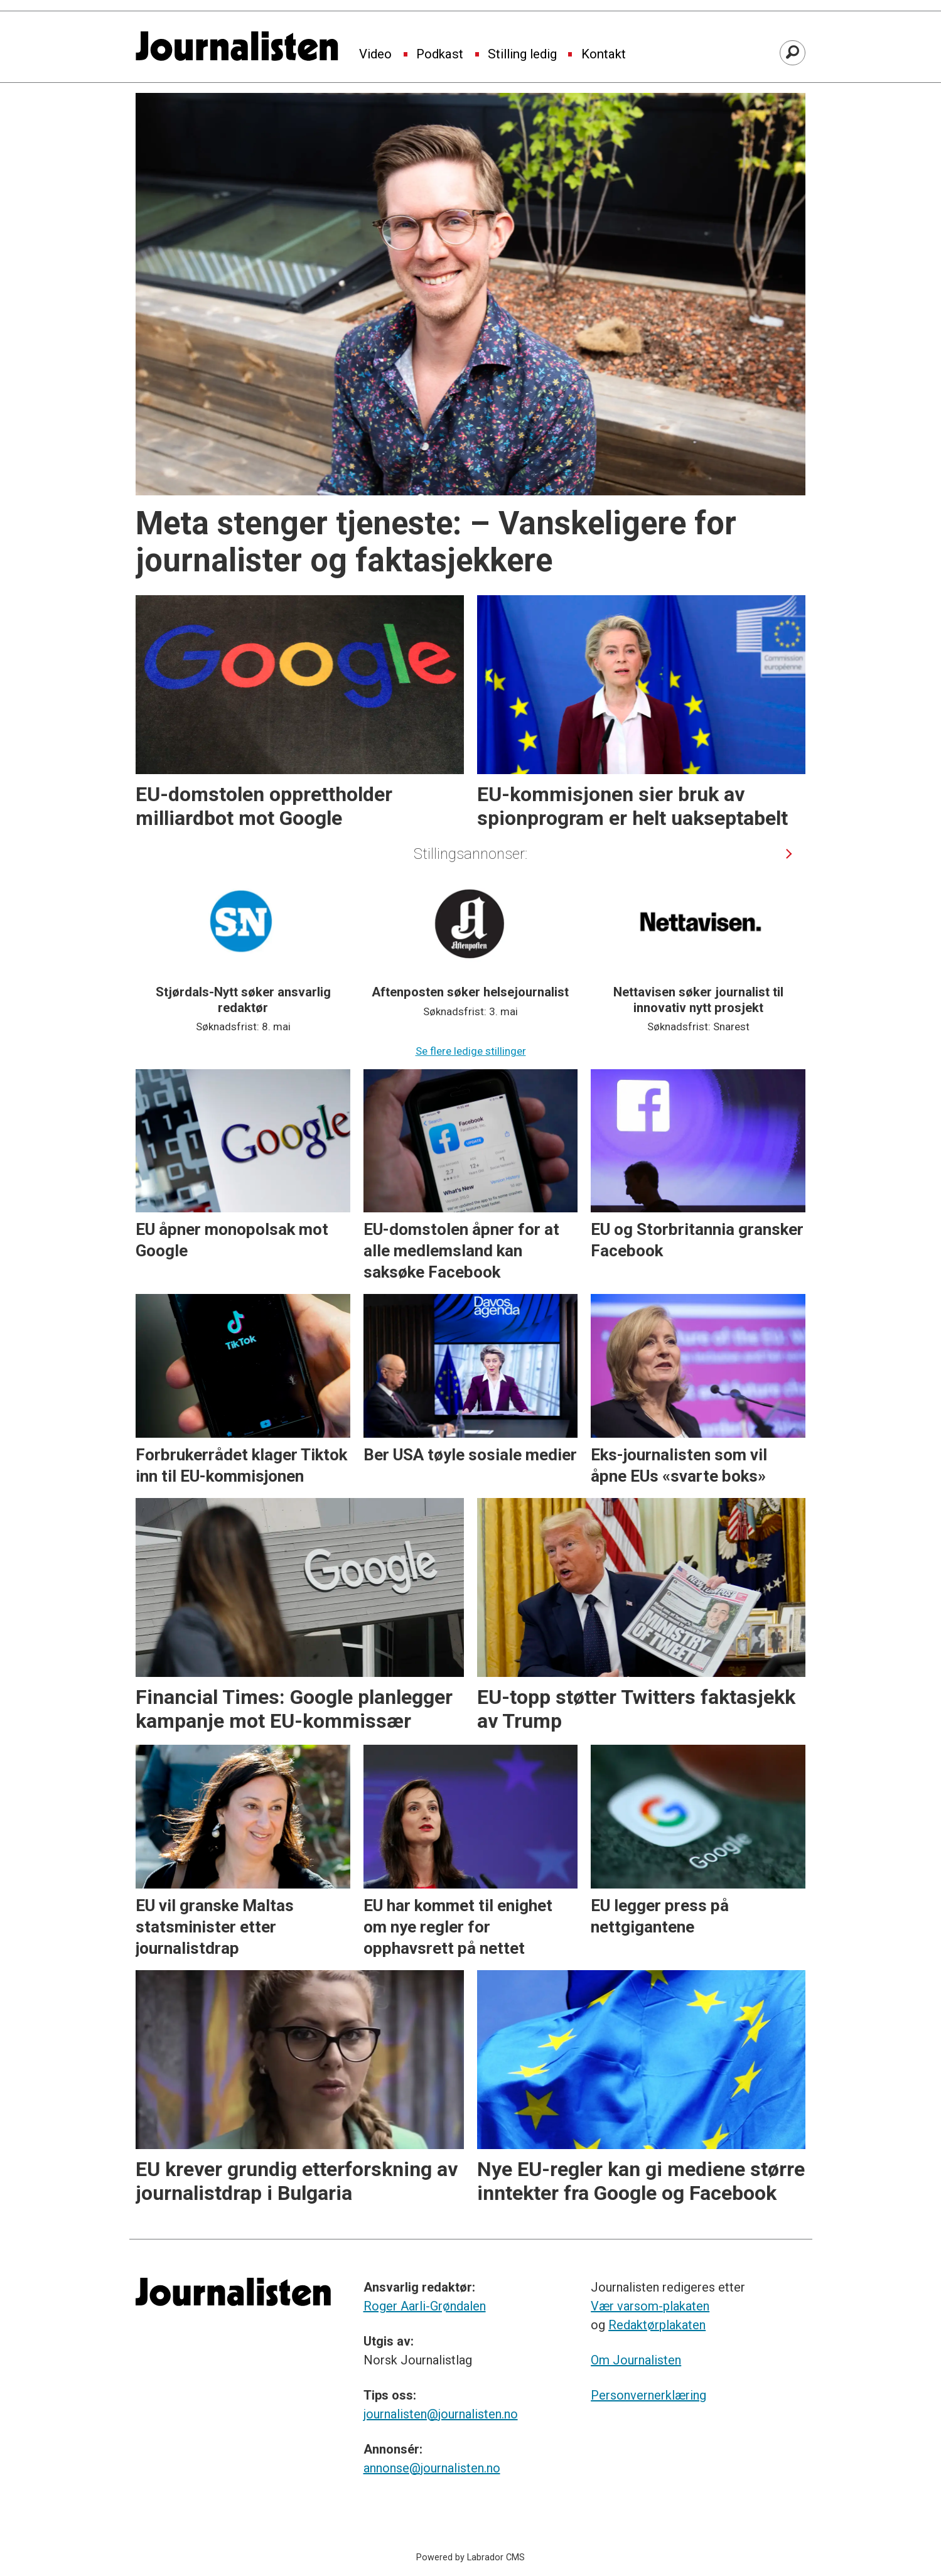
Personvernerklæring (648, 2395)
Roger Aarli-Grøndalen (424, 2306)
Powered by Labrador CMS (470, 2557)
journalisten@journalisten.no (440, 2414)
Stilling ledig (522, 54)
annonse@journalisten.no (431, 2468)
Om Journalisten (636, 2360)
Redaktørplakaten (657, 2324)
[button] (789, 853)
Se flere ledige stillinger (471, 1051)
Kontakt (603, 54)
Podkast (439, 54)
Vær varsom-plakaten (650, 2306)
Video (375, 54)
